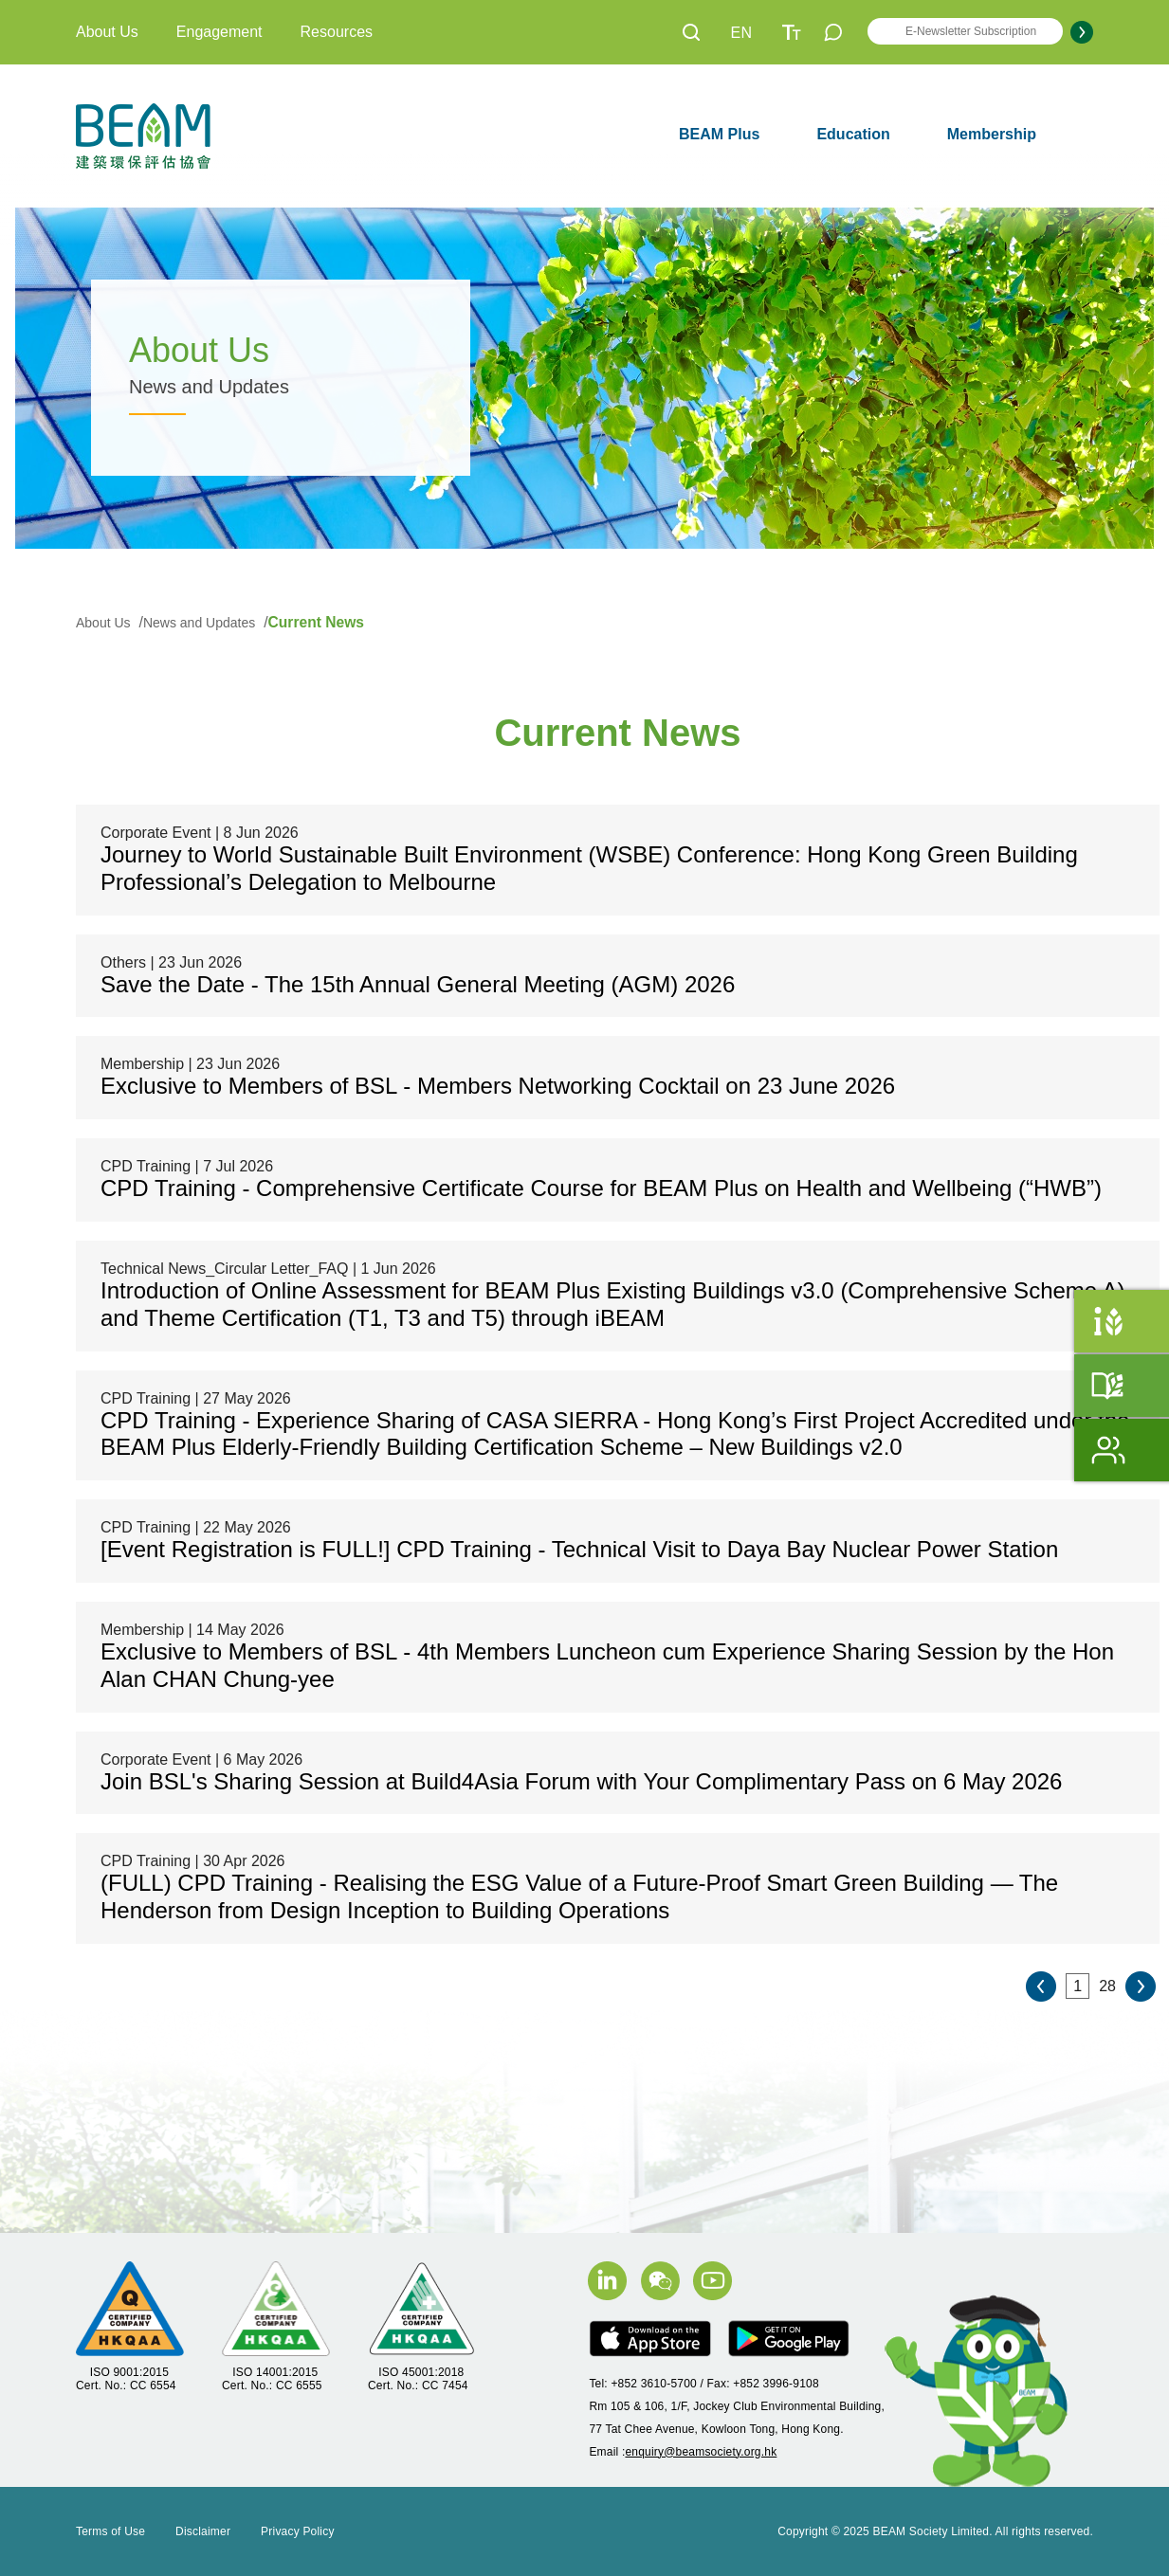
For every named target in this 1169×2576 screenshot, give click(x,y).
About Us (107, 32)
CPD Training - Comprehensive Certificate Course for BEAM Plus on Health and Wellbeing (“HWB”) (601, 1188)
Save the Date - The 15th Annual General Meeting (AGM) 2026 (417, 984)
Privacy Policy (297, 2531)
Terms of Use (110, 2531)
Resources (337, 32)
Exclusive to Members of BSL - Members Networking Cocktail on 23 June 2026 (497, 1085)
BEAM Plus (719, 134)
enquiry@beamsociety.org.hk (700, 2451)
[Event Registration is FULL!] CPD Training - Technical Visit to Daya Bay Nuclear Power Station (579, 1549)
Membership (991, 134)
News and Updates (201, 622)
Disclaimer (202, 2531)
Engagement (219, 32)
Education (852, 134)
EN (742, 33)
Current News (316, 622)
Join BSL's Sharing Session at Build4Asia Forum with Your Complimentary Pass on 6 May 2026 (581, 1781)
